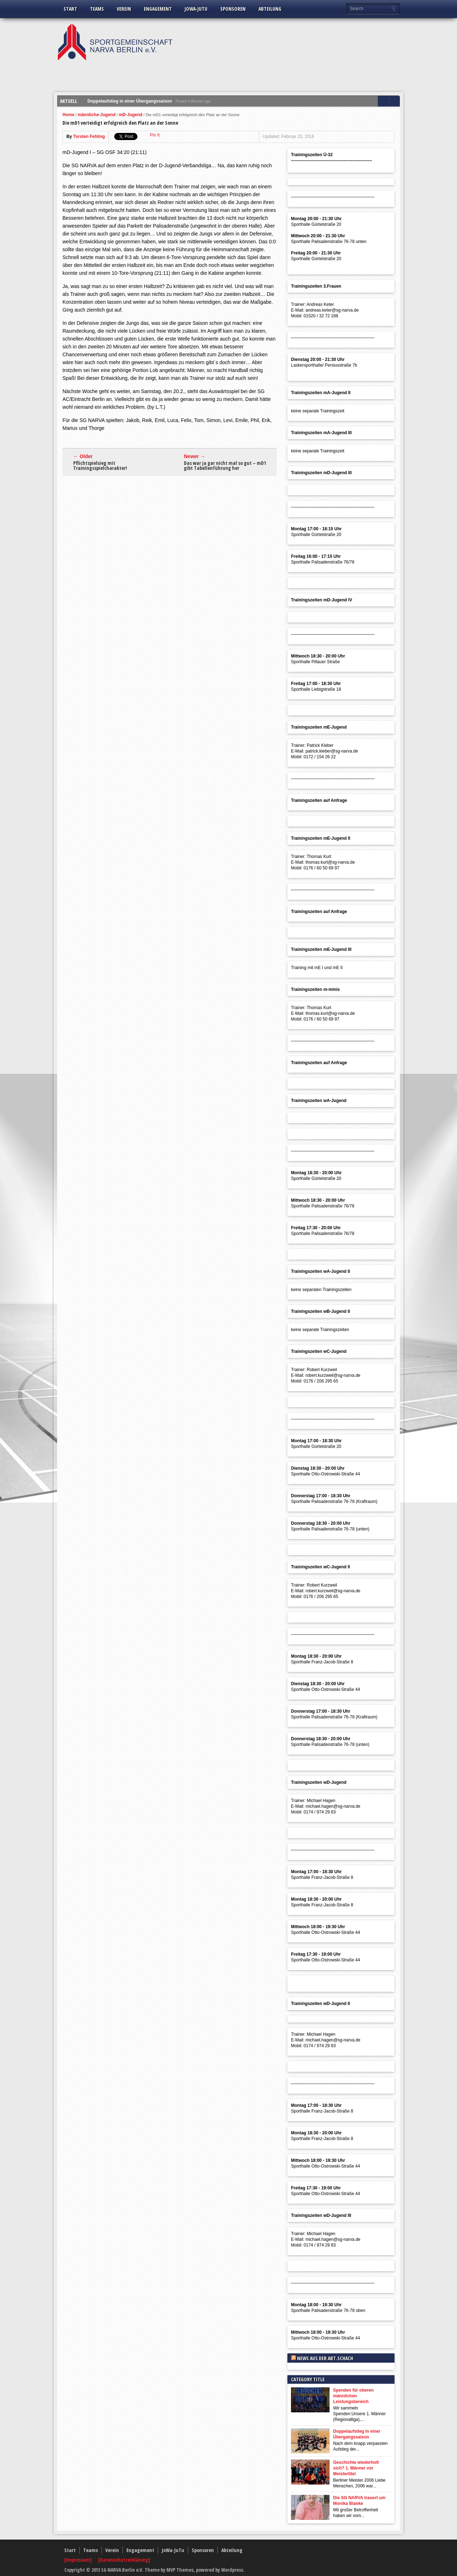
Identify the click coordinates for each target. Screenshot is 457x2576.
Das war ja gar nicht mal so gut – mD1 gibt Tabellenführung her (225, 466)
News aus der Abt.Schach (325, 2358)
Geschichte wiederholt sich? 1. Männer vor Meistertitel (356, 2468)
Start (70, 8)
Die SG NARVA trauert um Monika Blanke (359, 2500)
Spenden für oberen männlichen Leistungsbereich (353, 2396)
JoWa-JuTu (196, 8)
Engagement (158, 8)
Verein (124, 8)
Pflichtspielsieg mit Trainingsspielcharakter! (100, 466)
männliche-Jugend (97, 114)
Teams (97, 8)
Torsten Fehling (89, 136)
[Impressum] (78, 2559)
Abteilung (269, 8)
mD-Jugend (130, 114)
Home (68, 114)
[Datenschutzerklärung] (124, 2559)
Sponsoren (233, 8)
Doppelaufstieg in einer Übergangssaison (129, 101)
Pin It (155, 135)
